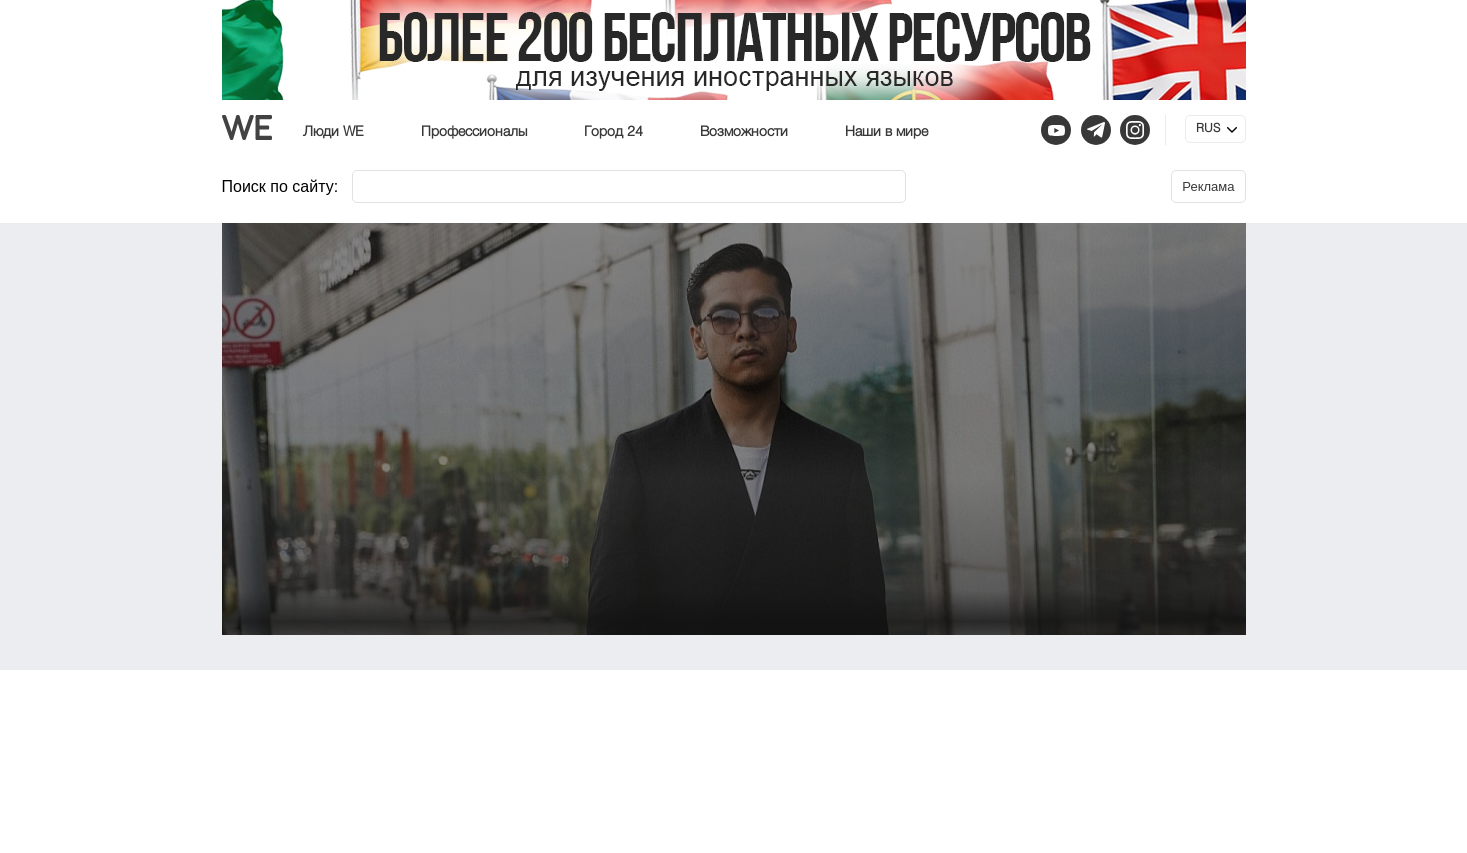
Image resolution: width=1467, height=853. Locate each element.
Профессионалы (474, 132)
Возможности (744, 132)
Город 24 (613, 132)
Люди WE (333, 132)
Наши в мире (886, 132)
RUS (1208, 129)
